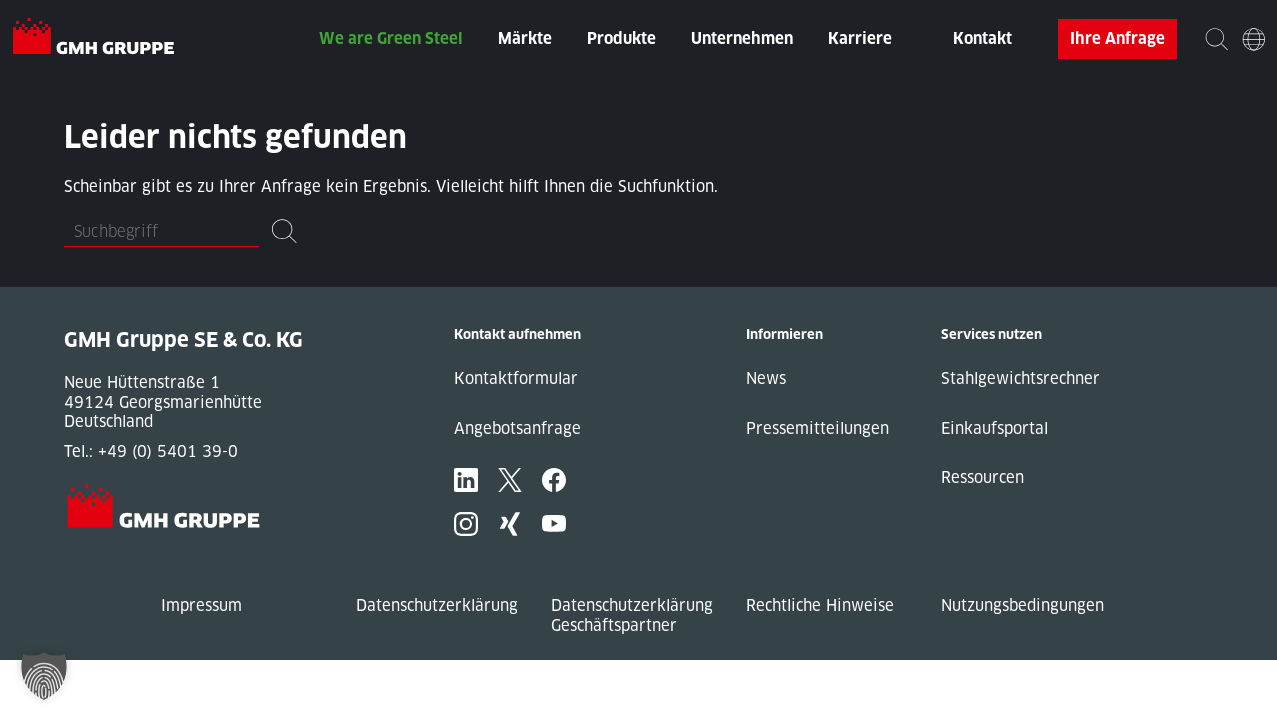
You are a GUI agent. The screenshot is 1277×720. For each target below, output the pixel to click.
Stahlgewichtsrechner (1020, 378)
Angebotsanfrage (517, 428)
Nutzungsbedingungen (1022, 605)
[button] (44, 676)
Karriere (860, 38)
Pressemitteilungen (817, 428)
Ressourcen (982, 477)
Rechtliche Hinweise (820, 605)
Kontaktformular (516, 378)
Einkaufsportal (994, 428)
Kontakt (982, 38)
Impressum (201, 605)
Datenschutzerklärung (437, 605)
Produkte (621, 38)
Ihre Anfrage (1117, 38)
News (766, 378)
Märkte (525, 38)
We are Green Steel (391, 38)
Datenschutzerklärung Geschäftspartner (632, 615)
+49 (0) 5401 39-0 (168, 451)
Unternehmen (742, 38)
